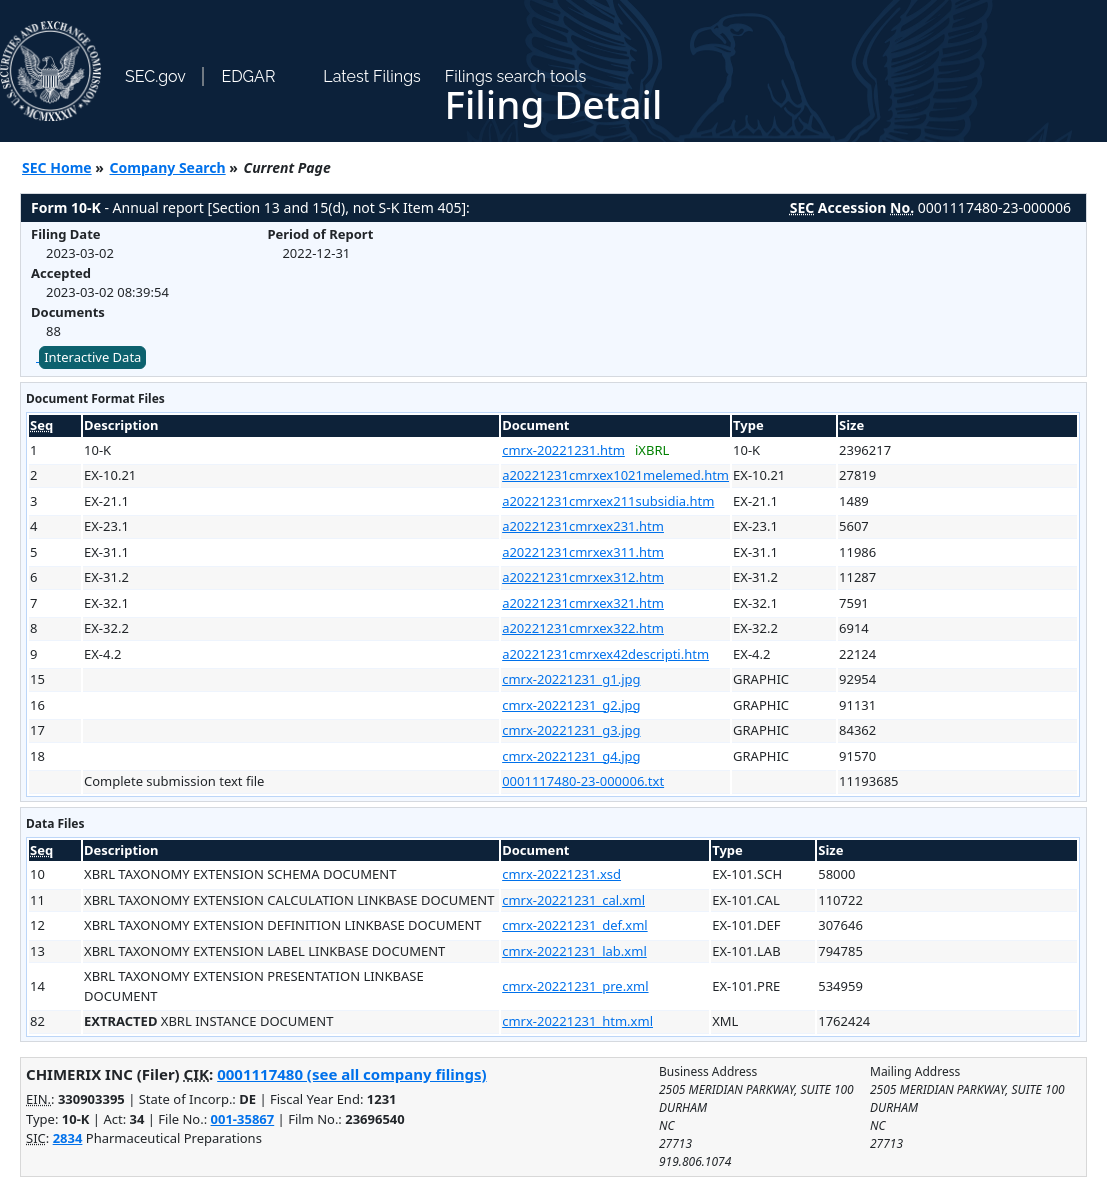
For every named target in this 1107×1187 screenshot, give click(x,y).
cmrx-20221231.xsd (561, 874)
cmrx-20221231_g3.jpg (571, 730)
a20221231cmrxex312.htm (583, 577)
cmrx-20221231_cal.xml (573, 900)
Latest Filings (371, 76)
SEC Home (57, 167)
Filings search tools (516, 76)
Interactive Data (92, 357)
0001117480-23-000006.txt (583, 781)
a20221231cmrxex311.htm (583, 552)
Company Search (168, 167)
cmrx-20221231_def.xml (575, 925)
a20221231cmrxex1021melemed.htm (615, 475)
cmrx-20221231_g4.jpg (571, 756)
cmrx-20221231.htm (563, 450)
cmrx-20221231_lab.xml (574, 951)
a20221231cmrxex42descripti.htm (605, 654)
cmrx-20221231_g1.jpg (571, 679)
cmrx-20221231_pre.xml (575, 986)
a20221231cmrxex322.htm (583, 628)
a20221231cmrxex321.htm (583, 603)
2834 (68, 1138)
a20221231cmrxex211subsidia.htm (608, 501)
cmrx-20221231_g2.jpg (571, 705)
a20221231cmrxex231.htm (583, 526)
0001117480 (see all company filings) (351, 1074)
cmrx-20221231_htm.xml (577, 1021)
